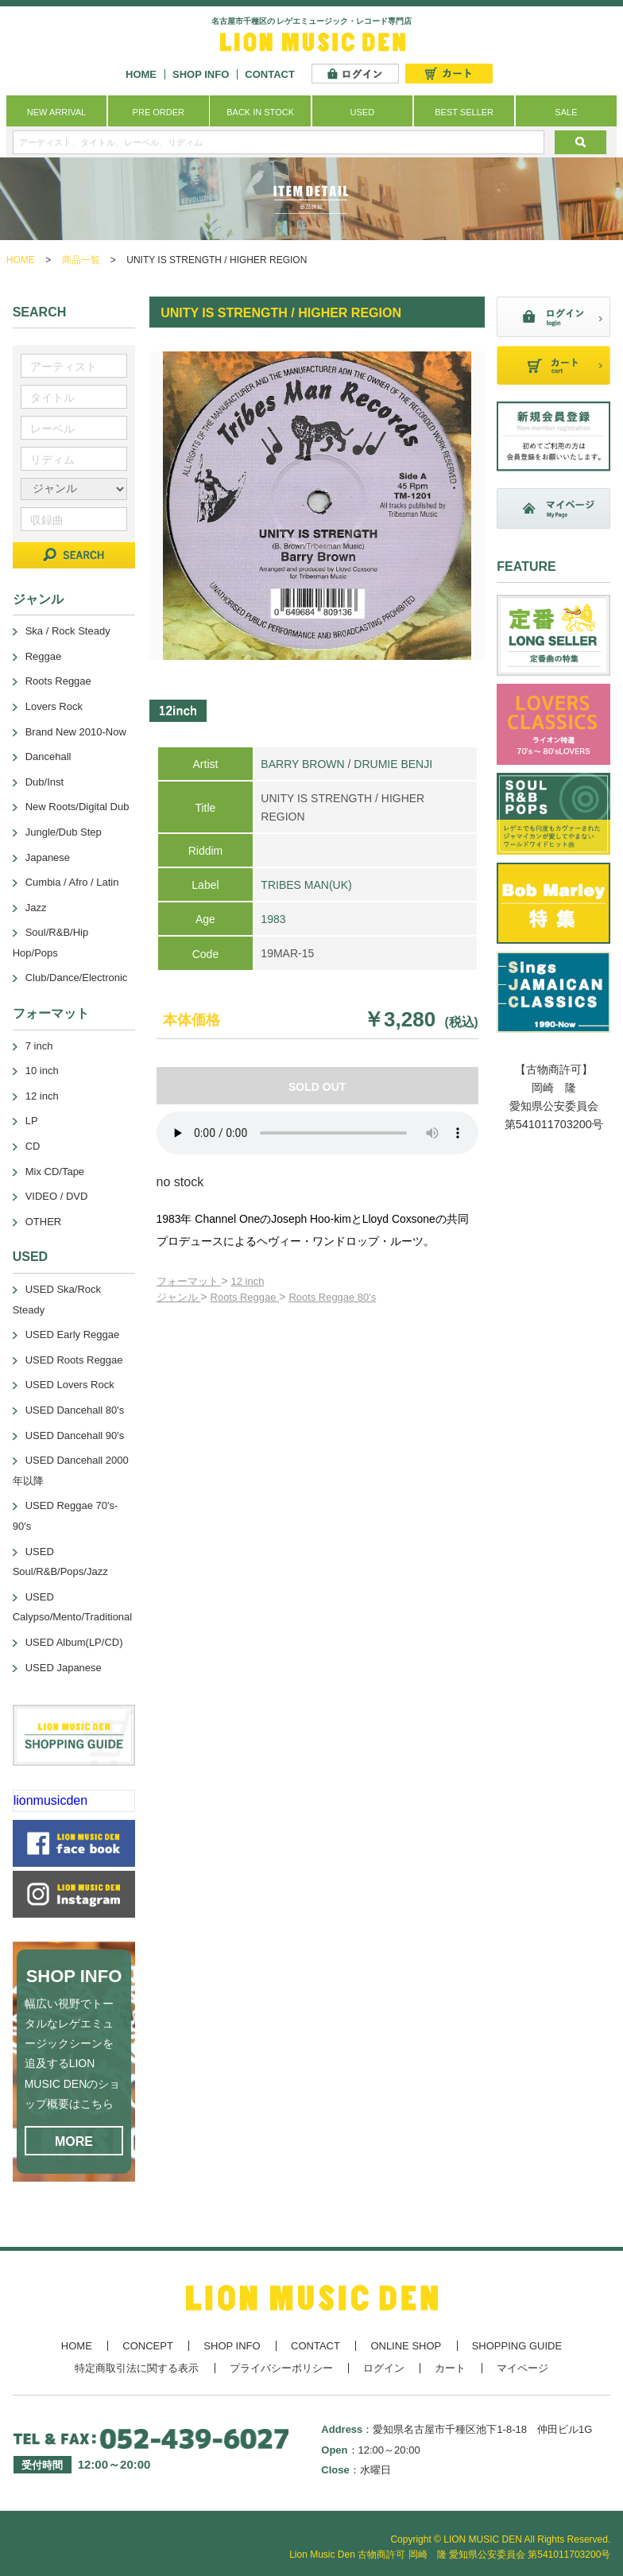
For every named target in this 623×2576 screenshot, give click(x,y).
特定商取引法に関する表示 (137, 2368)
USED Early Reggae (72, 1334)
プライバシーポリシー (281, 2368)
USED (362, 112)
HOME (141, 74)
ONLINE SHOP (405, 2346)
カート (450, 2368)
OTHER (43, 1222)
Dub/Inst (44, 782)
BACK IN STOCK (260, 112)
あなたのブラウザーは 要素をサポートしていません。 (317, 1132)
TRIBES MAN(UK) (306, 885)
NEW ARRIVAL (56, 112)
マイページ (522, 2368)
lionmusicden (50, 1800)
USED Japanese (63, 1668)
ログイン (383, 2368)
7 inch (39, 1046)
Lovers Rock (54, 706)
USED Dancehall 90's (75, 1435)
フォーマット (189, 1281)
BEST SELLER (464, 112)
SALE (566, 112)
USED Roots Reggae (74, 1360)
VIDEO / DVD (56, 1196)
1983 (273, 919)
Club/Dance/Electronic (76, 977)
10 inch (42, 1071)
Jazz (36, 908)
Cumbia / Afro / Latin (72, 882)
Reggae (43, 656)
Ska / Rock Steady (67, 631)
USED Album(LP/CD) (74, 1642)
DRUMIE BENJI (393, 764)
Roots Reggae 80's (332, 1297)
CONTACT (270, 74)
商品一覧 (81, 260)
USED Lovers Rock (69, 1385)
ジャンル (179, 1297)
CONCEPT (147, 2346)
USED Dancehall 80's (75, 1410)
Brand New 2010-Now (75, 732)
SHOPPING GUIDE (517, 2346)
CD (33, 1146)
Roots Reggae (245, 1297)
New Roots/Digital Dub (77, 807)
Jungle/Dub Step (63, 832)
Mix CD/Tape (54, 1171)
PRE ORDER (158, 112)
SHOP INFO (200, 74)
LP (31, 1121)
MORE (74, 2141)
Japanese (47, 857)
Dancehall (48, 756)
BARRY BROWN (302, 764)
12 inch (248, 1281)
